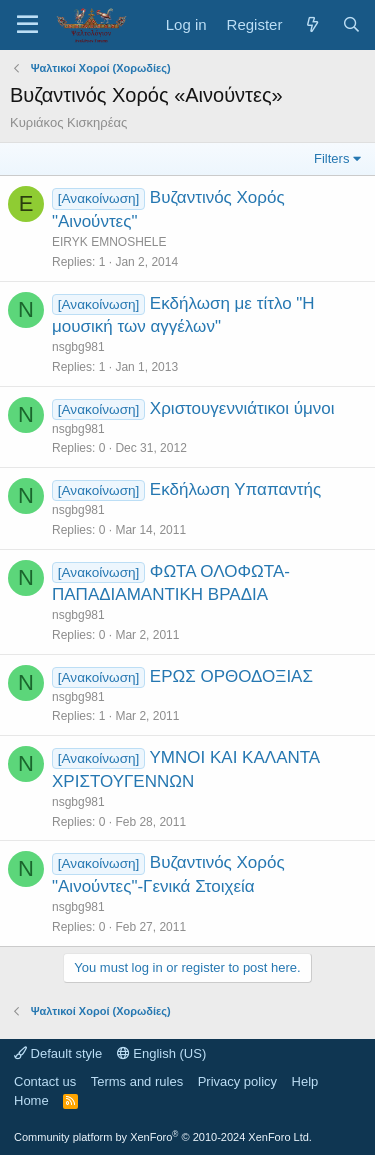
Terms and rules (137, 1081)
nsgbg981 (78, 347)
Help (305, 1081)
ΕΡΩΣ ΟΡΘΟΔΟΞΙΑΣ (231, 676)
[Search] (351, 24)
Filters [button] (331, 158)
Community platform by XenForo (163, 1137)
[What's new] (311, 24)
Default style (58, 1053)
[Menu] (27, 25)
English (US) (162, 1053)
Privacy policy (237, 1081)
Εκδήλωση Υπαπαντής (235, 489)
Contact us (45, 1081)
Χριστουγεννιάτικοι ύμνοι (242, 408)
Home (31, 1100)
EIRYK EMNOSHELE (109, 242)
